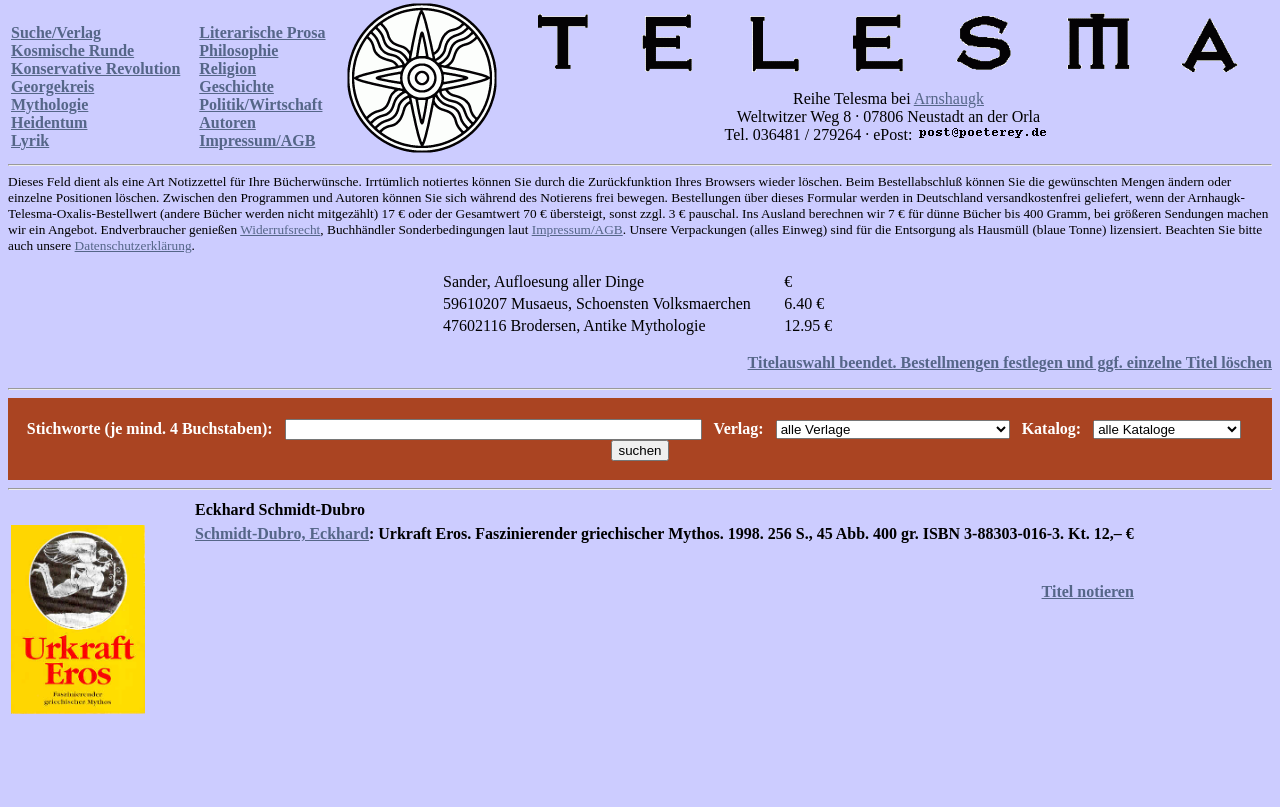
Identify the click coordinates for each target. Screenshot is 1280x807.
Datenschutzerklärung (133, 245)
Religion (227, 68)
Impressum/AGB (257, 140)
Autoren (227, 122)
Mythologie (49, 104)
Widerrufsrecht (280, 229)
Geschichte (236, 86)
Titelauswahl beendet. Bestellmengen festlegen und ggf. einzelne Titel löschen (1010, 362)
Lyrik (30, 140)
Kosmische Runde (72, 50)
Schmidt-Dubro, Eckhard (282, 533)
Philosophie (238, 50)
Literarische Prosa (262, 32)
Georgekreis (52, 86)
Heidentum (49, 122)
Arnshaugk (949, 98)
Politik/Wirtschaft (260, 104)
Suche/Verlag (56, 32)
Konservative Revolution (95, 68)
